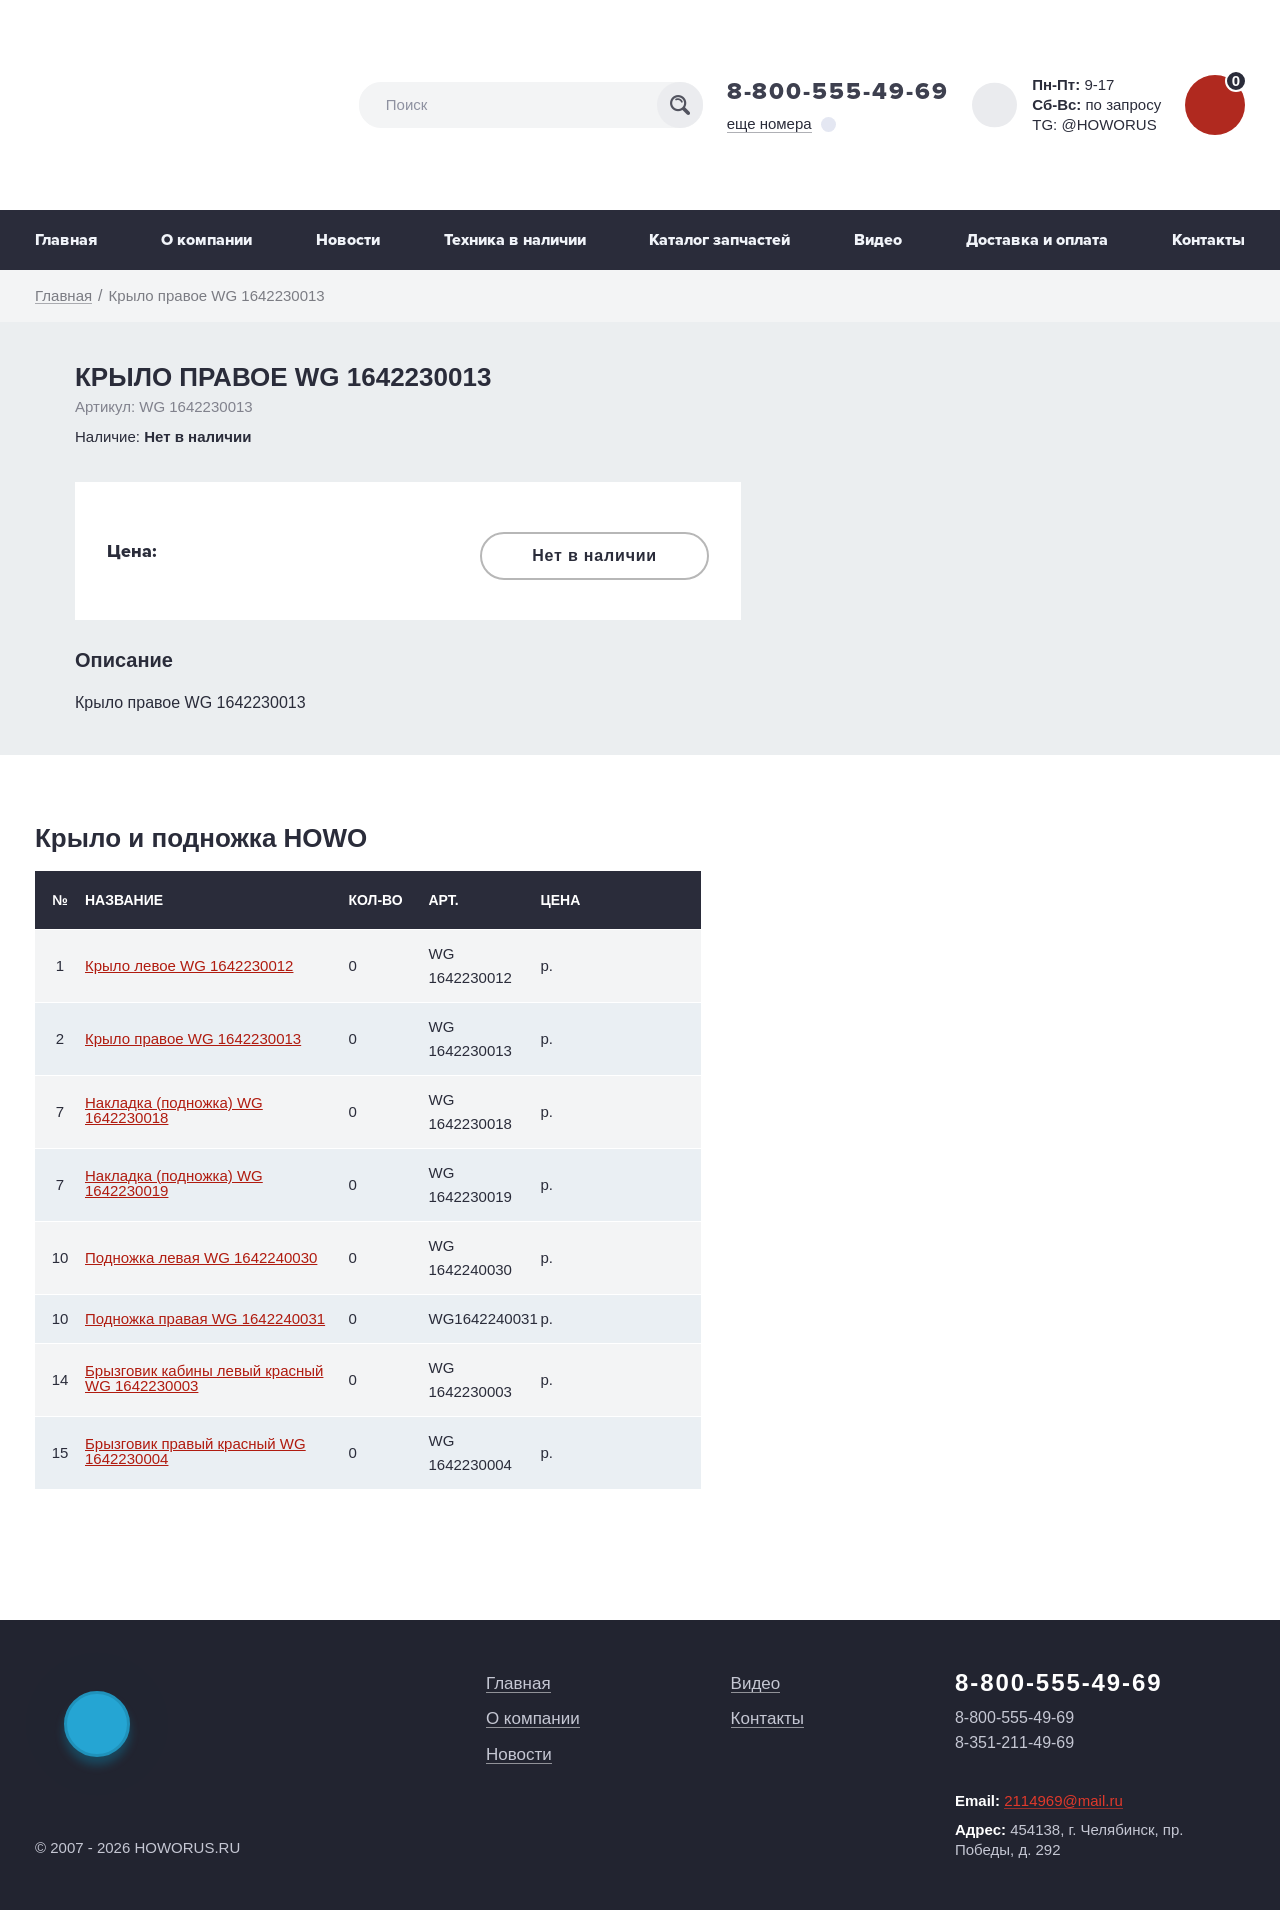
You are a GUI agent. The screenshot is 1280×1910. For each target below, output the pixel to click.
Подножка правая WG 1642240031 (205, 1318)
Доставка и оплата (1037, 240)
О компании (206, 240)
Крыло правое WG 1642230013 (193, 1038)
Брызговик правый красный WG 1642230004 (195, 1451)
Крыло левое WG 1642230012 (189, 965)
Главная (66, 240)
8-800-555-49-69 (838, 91)
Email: (1039, 1801)
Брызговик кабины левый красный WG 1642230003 (204, 1378)
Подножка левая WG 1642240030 (201, 1257)
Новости (348, 240)
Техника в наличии (515, 240)
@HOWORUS (1108, 124)
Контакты (1208, 240)
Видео (878, 240)
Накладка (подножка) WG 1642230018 (174, 1110)
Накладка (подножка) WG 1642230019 (174, 1183)
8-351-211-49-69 (1014, 1742)
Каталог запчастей (719, 240)
